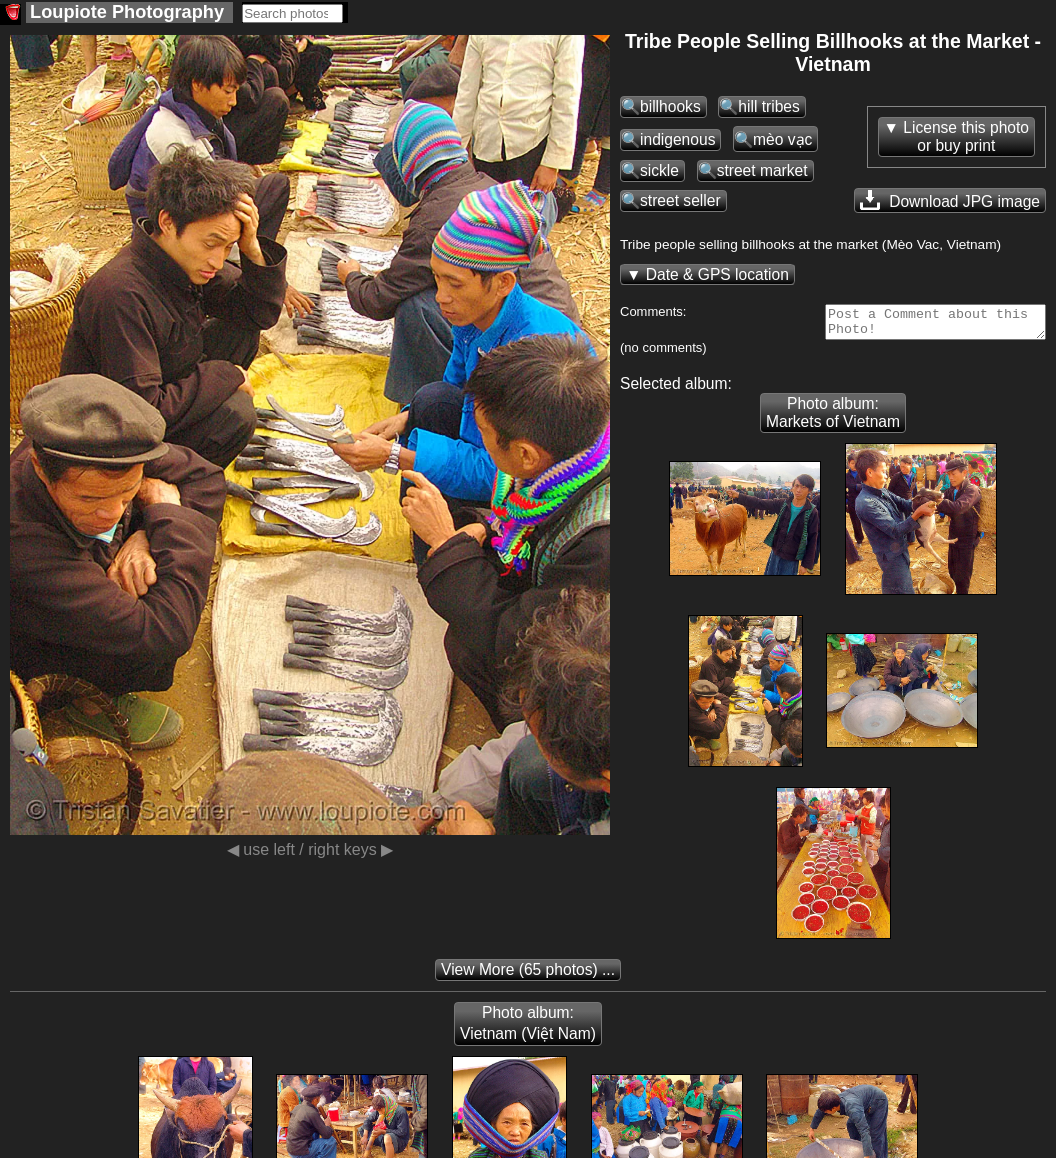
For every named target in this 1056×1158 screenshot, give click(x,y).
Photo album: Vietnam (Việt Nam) (528, 1029)
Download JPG (950, 200)
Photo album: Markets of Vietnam (833, 418)
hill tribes (769, 106)
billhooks (670, 106)
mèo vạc (782, 139)
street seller (680, 200)
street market (762, 170)
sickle (659, 170)
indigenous (677, 139)
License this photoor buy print (966, 136)
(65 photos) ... (528, 975)
